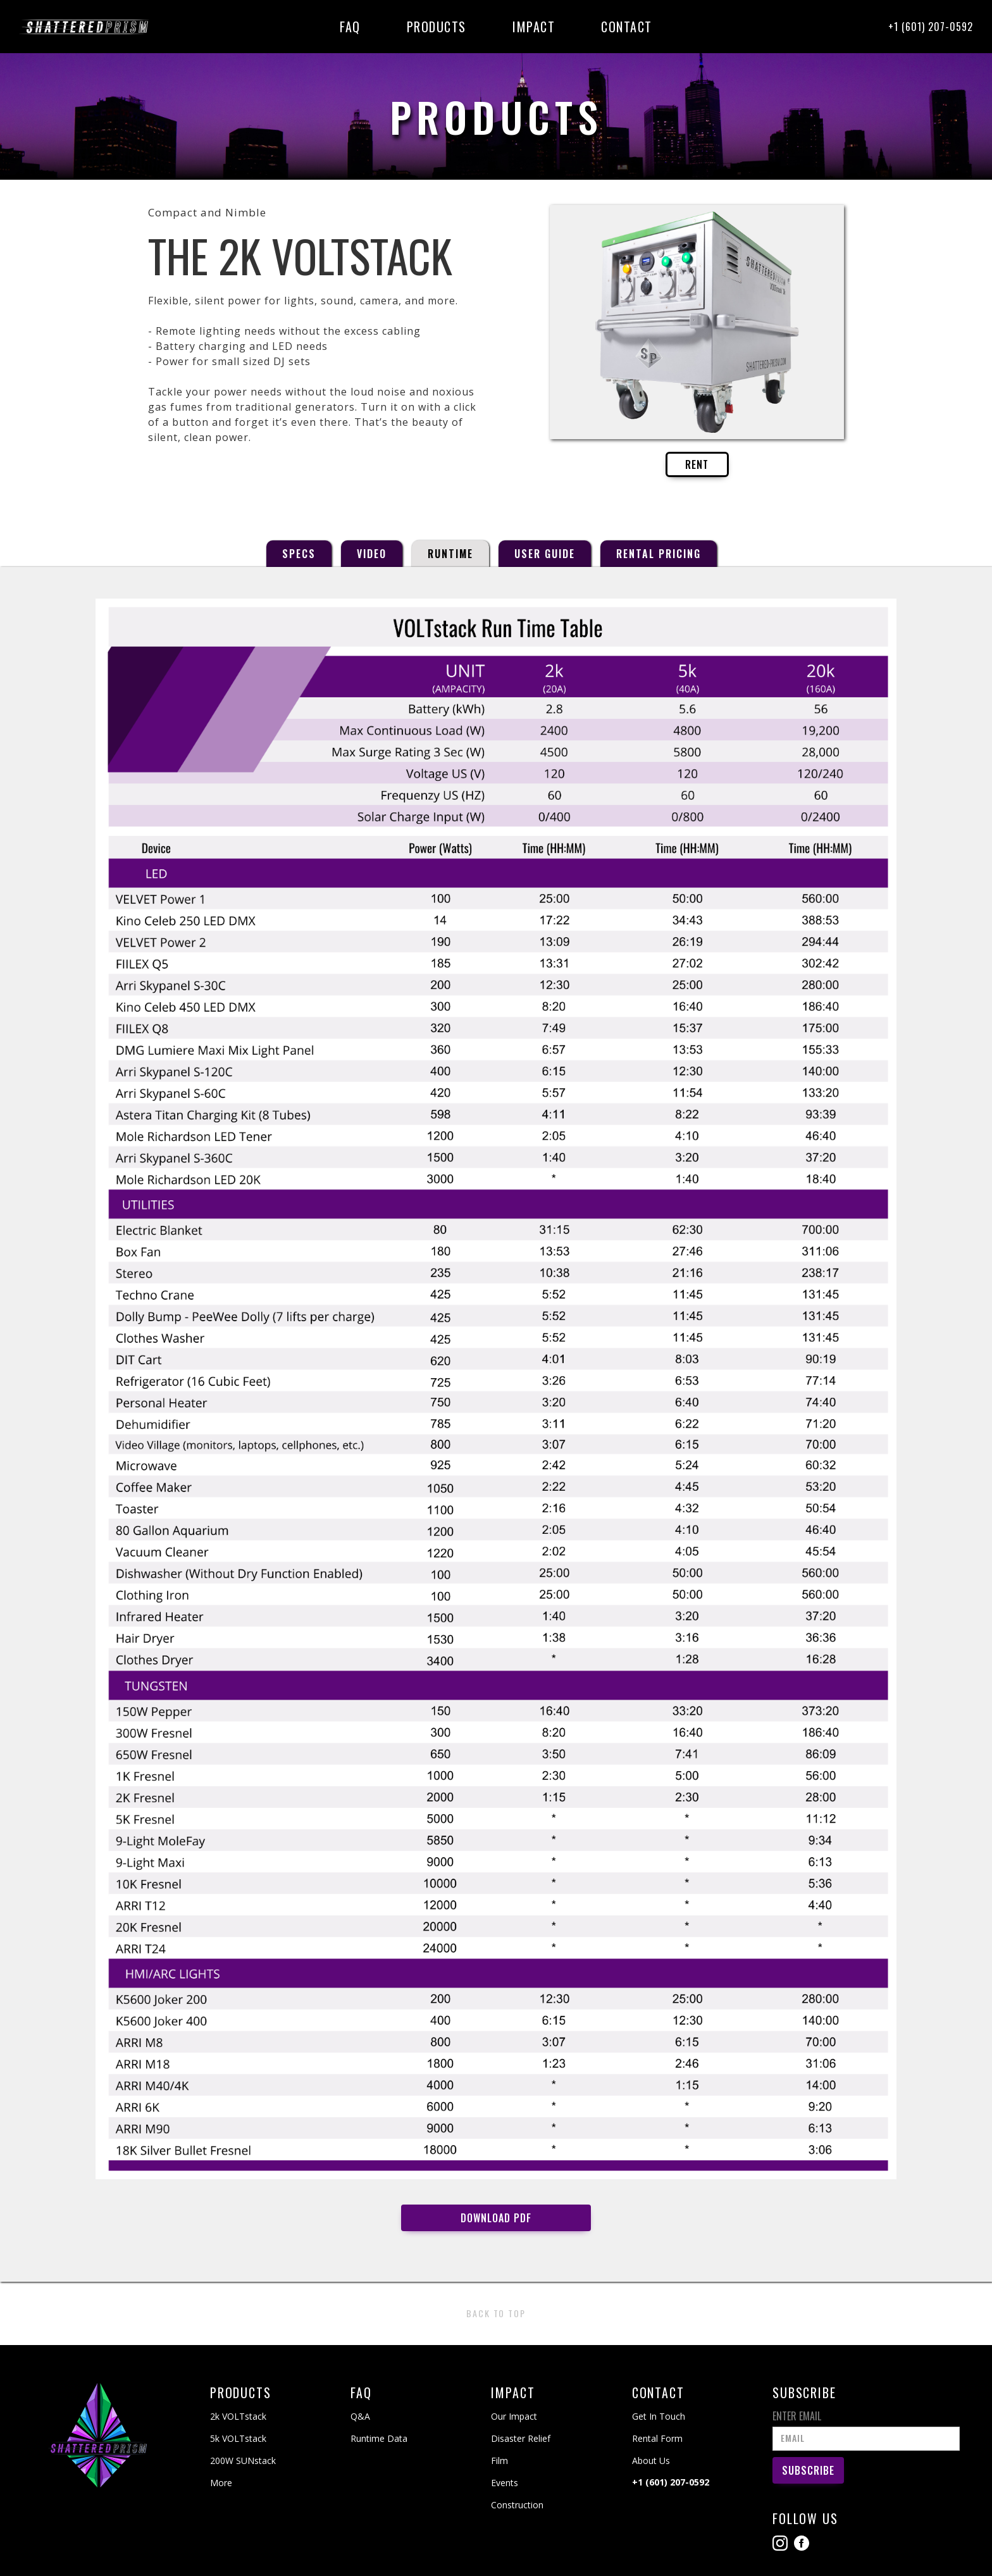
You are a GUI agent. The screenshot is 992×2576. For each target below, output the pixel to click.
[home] (87, 26)
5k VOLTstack (238, 2438)
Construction (517, 2505)
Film (499, 2461)
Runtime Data (378, 2438)
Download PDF (496, 2217)
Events (504, 2483)
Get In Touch (658, 2416)
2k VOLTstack (238, 2416)
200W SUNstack (243, 2461)
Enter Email (796, 2416)
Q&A (360, 2416)
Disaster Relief (520, 2438)
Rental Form (657, 2438)
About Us (651, 2461)
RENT (697, 464)
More (221, 2483)
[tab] (299, 553)
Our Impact (514, 2416)
